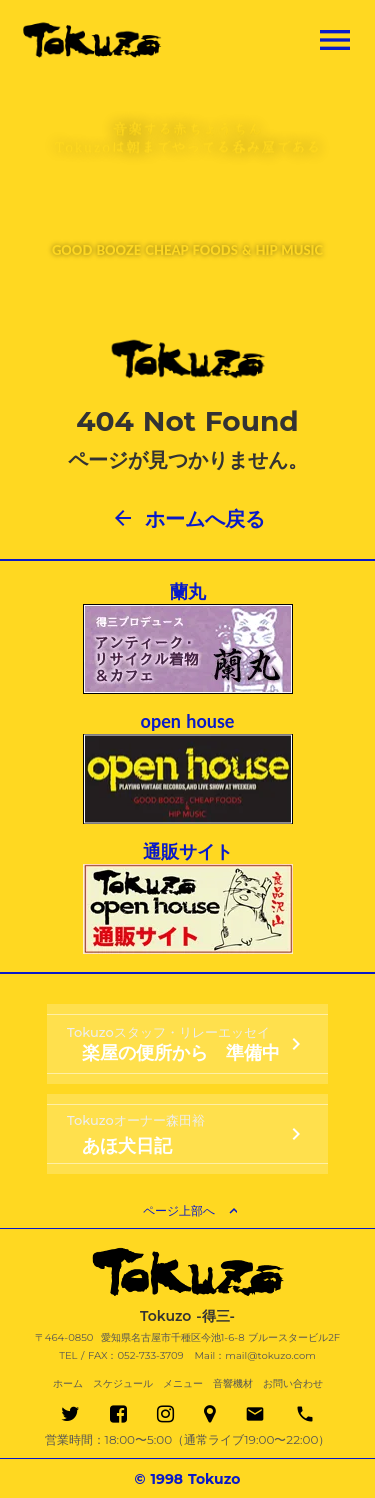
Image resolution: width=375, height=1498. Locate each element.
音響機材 (233, 1384)
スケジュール (123, 1384)
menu (335, 40)
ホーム (68, 1384)
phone (305, 1414)
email (255, 1414)
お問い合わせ (293, 1384)
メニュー (183, 1384)
